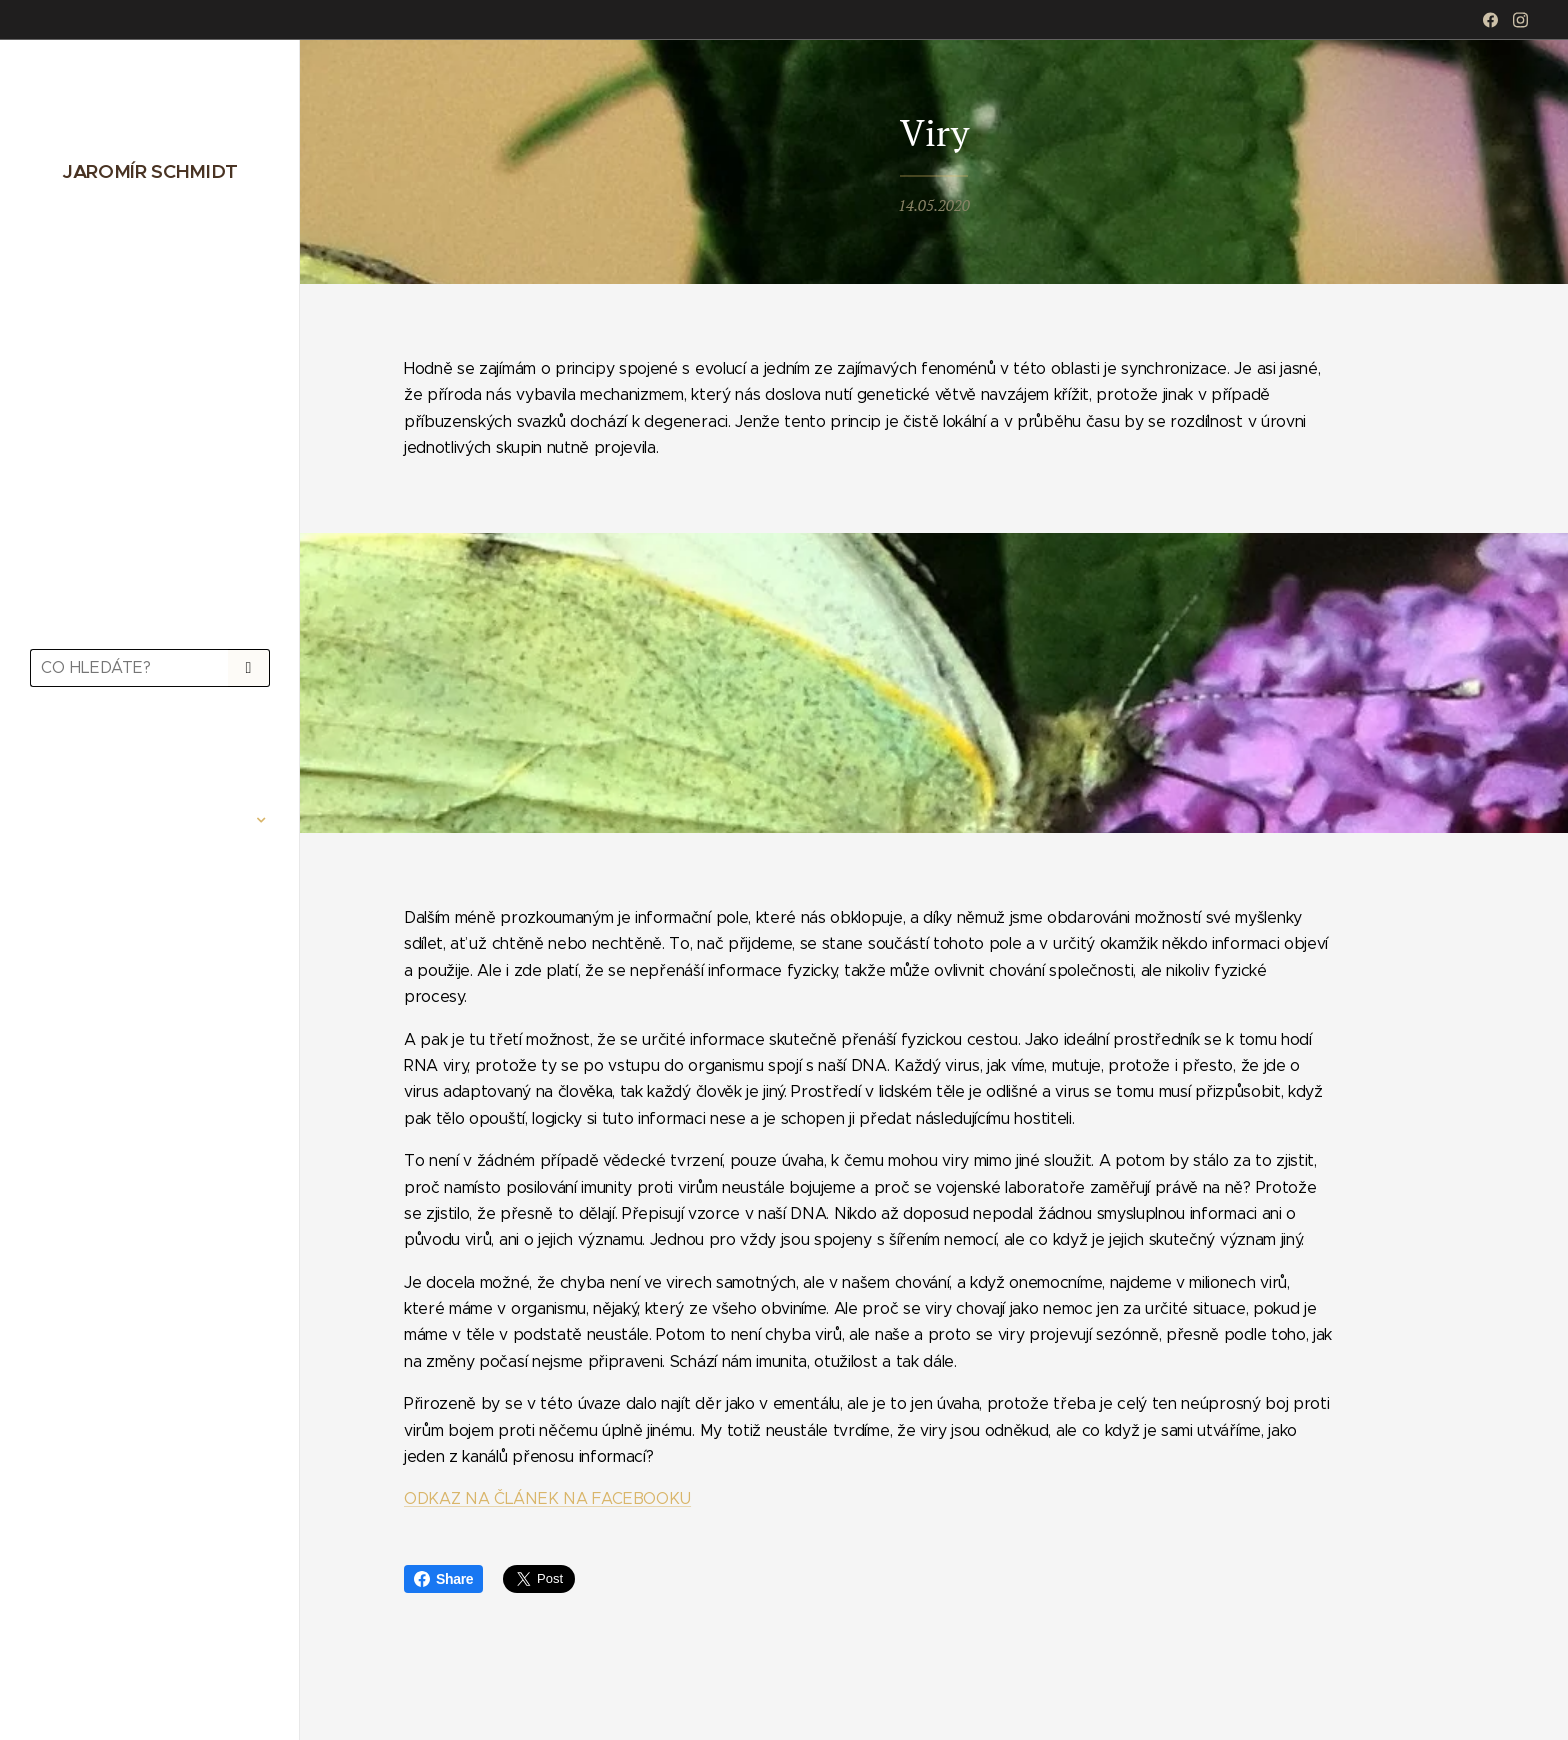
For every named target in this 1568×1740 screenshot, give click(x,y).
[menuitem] (150, 760)
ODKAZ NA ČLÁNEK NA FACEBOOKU (547, 1499)
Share (443, 1579)
